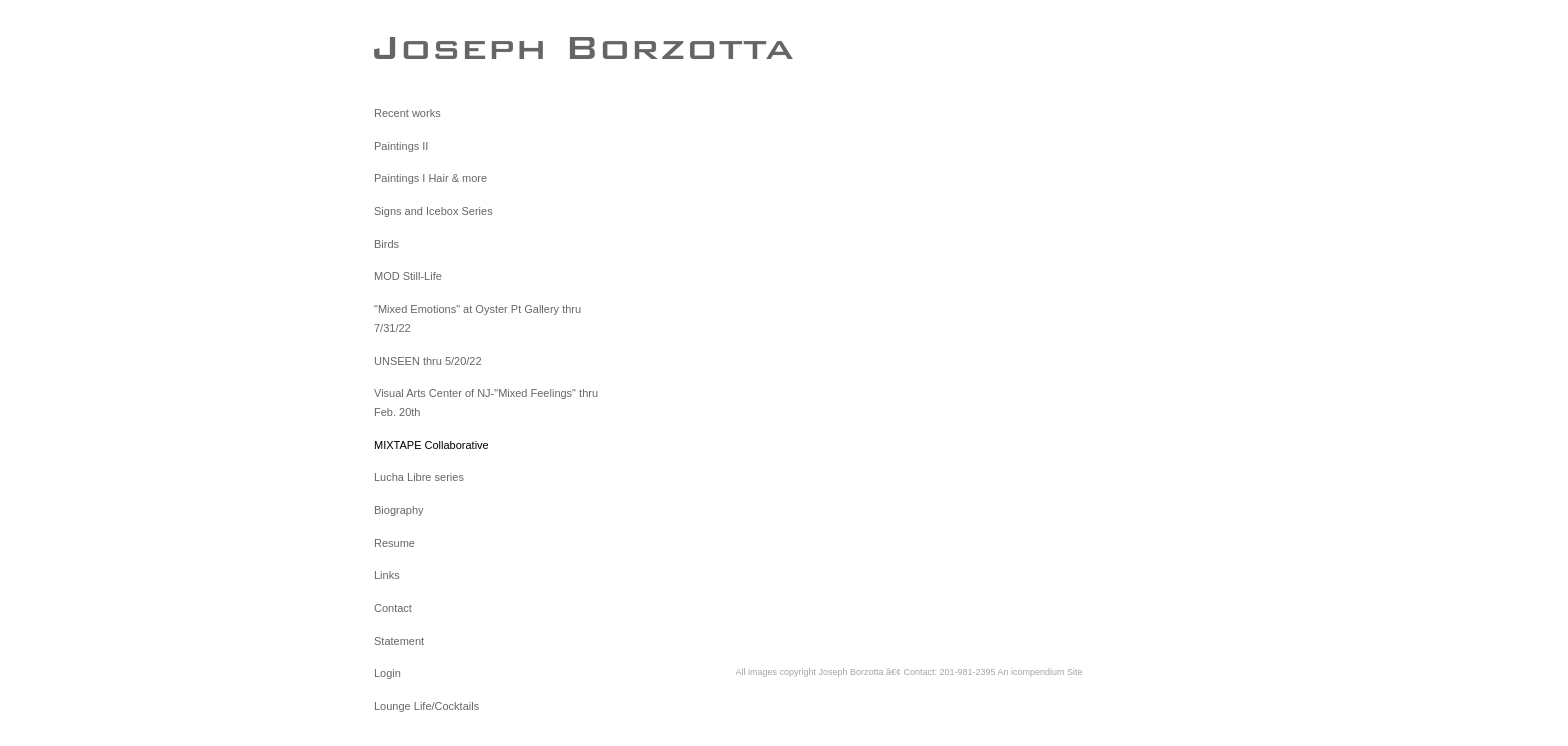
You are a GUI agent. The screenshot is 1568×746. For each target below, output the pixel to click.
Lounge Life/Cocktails (426, 706)
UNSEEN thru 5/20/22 (428, 361)
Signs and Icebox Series (433, 211)
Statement (399, 641)
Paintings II (401, 146)
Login (387, 673)
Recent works (407, 113)
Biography (399, 510)
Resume (394, 543)
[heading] (424, 47)
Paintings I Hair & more (430, 178)
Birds (386, 244)
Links (387, 575)
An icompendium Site (1040, 672)
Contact (393, 608)
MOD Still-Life (408, 276)
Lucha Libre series (419, 477)
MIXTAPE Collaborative (431, 445)
